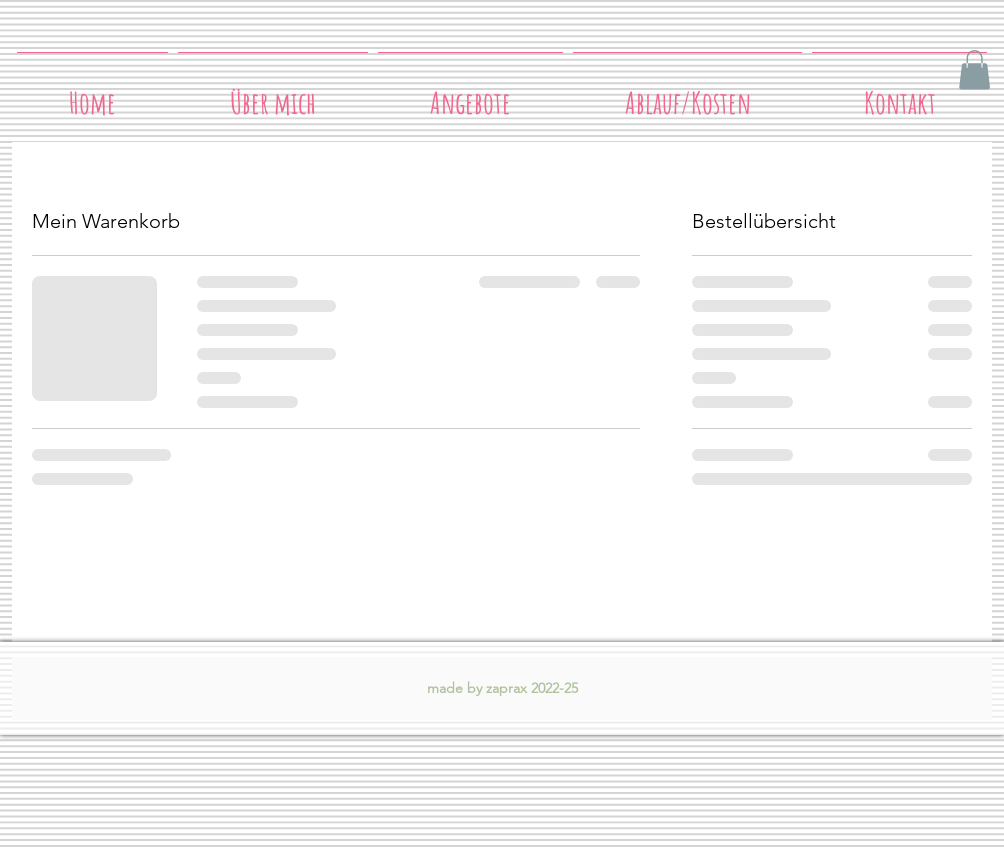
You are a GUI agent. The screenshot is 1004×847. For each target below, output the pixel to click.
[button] (974, 69)
